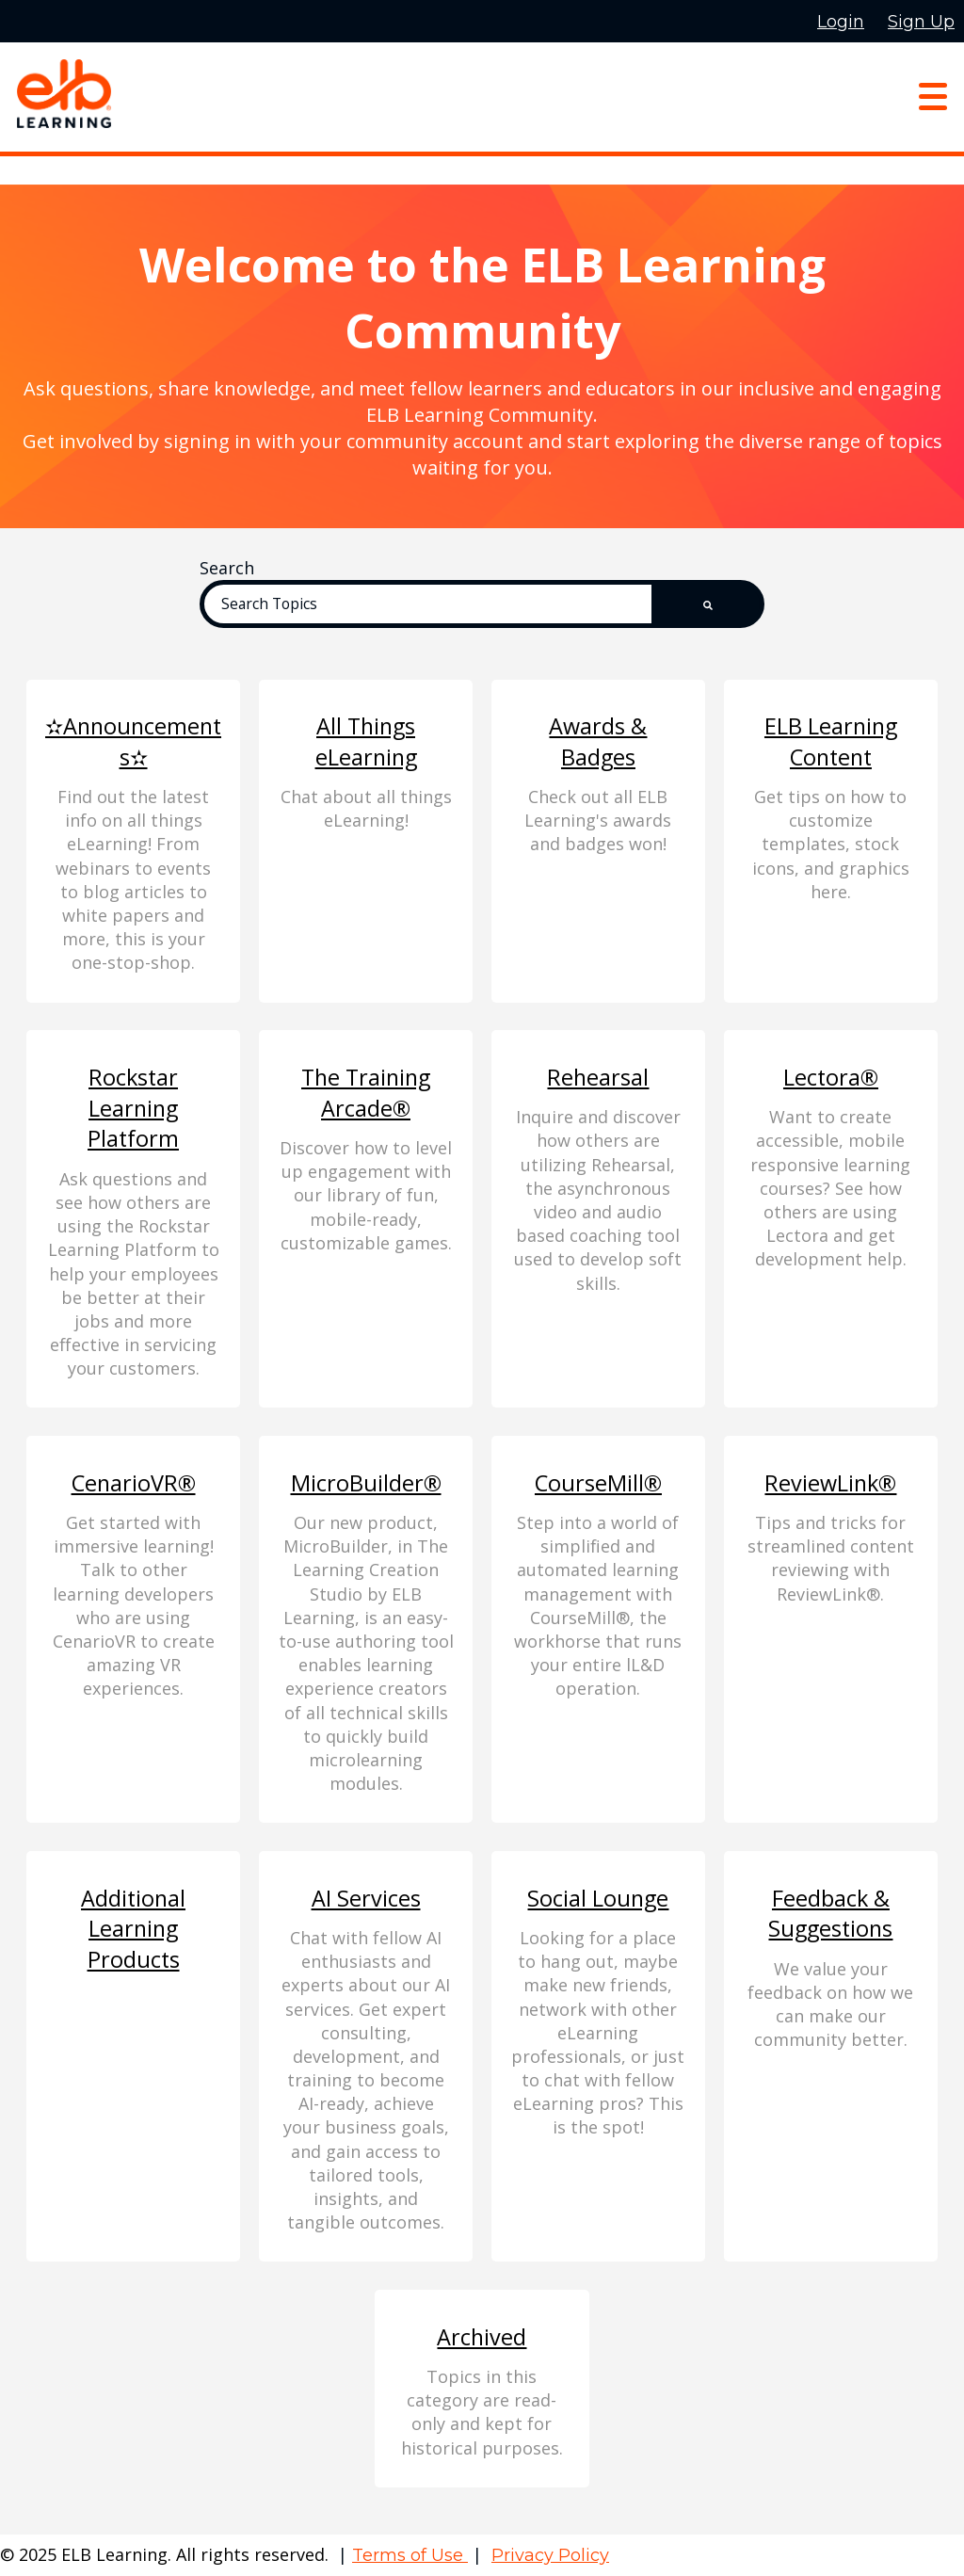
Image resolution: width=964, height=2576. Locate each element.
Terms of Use (410, 2555)
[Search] (445, 604)
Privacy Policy (550, 2555)
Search (227, 567)
